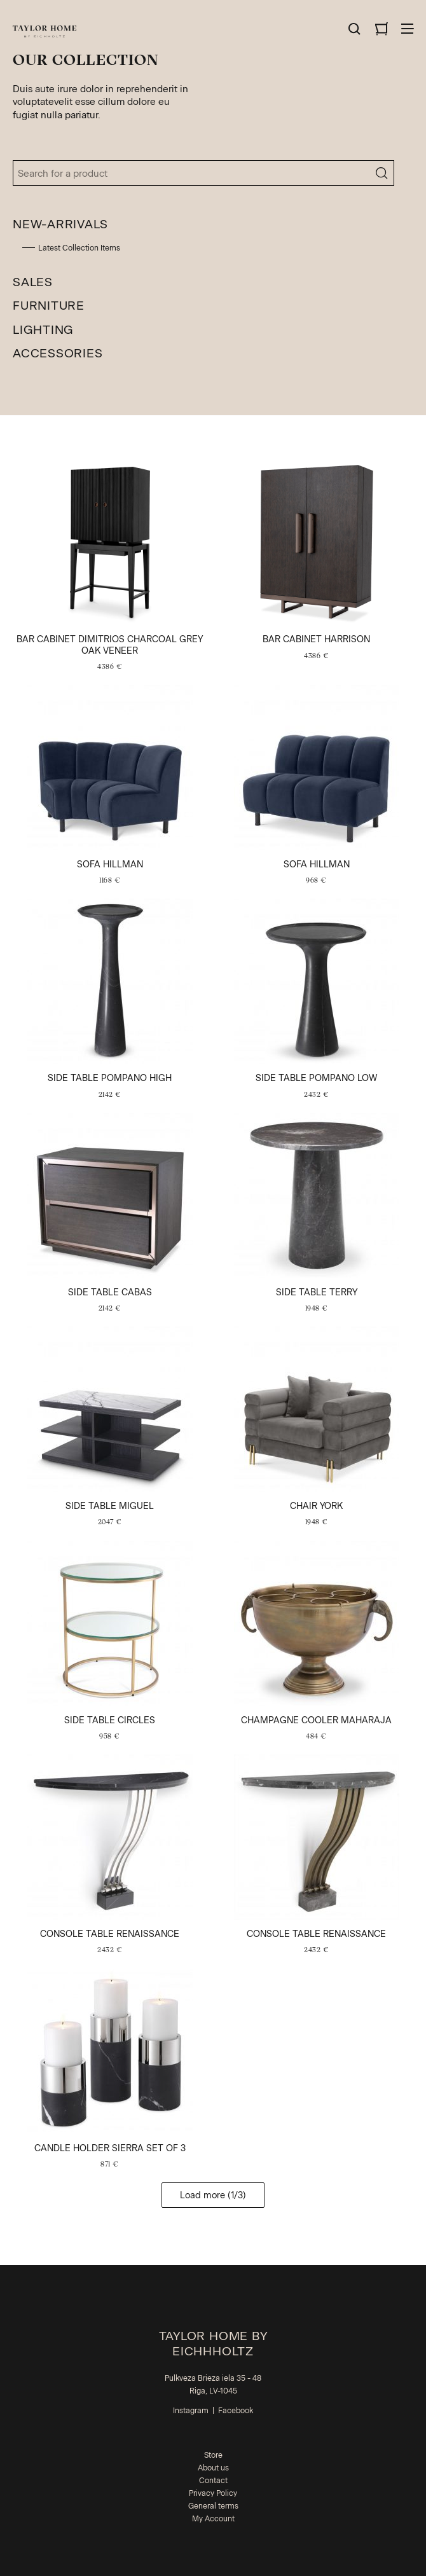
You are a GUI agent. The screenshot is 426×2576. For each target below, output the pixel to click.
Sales (33, 282)
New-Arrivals (60, 224)
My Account (213, 2518)
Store (213, 2455)
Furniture (49, 305)
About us (213, 2467)
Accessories (57, 353)
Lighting (43, 329)
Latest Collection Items (79, 248)
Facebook (235, 2410)
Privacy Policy (213, 2493)
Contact (213, 2480)
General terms (213, 2506)
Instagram (191, 2410)
